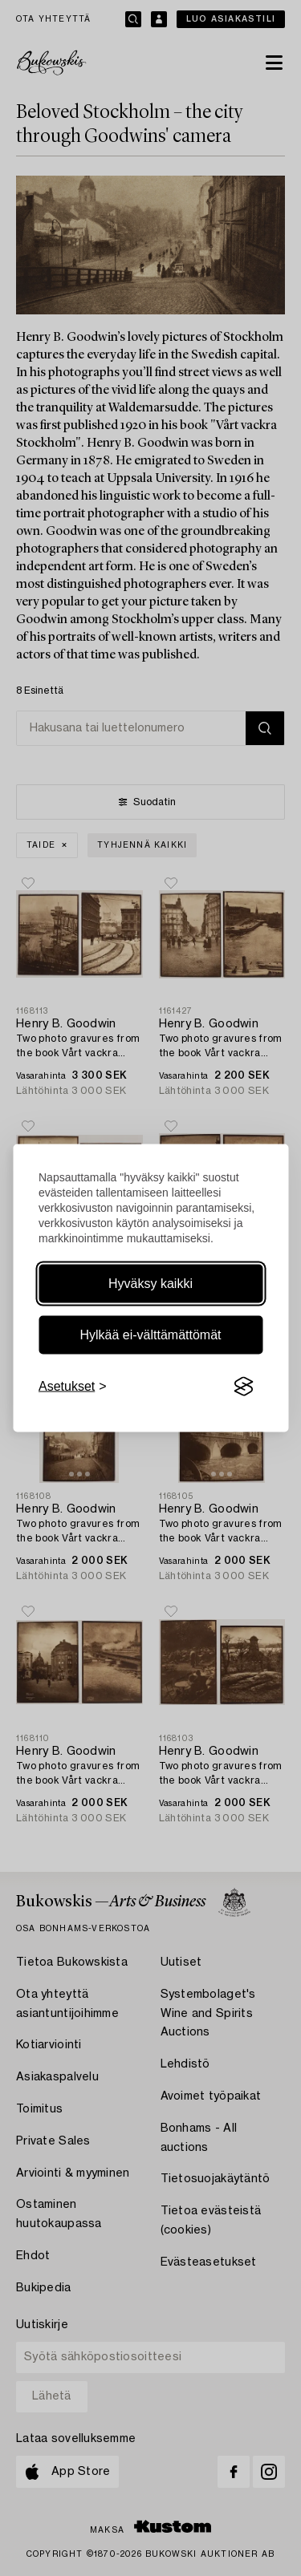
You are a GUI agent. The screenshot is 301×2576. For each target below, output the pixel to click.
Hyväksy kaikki (150, 1283)
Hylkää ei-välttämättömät (150, 1335)
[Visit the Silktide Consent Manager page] (243, 1386)
